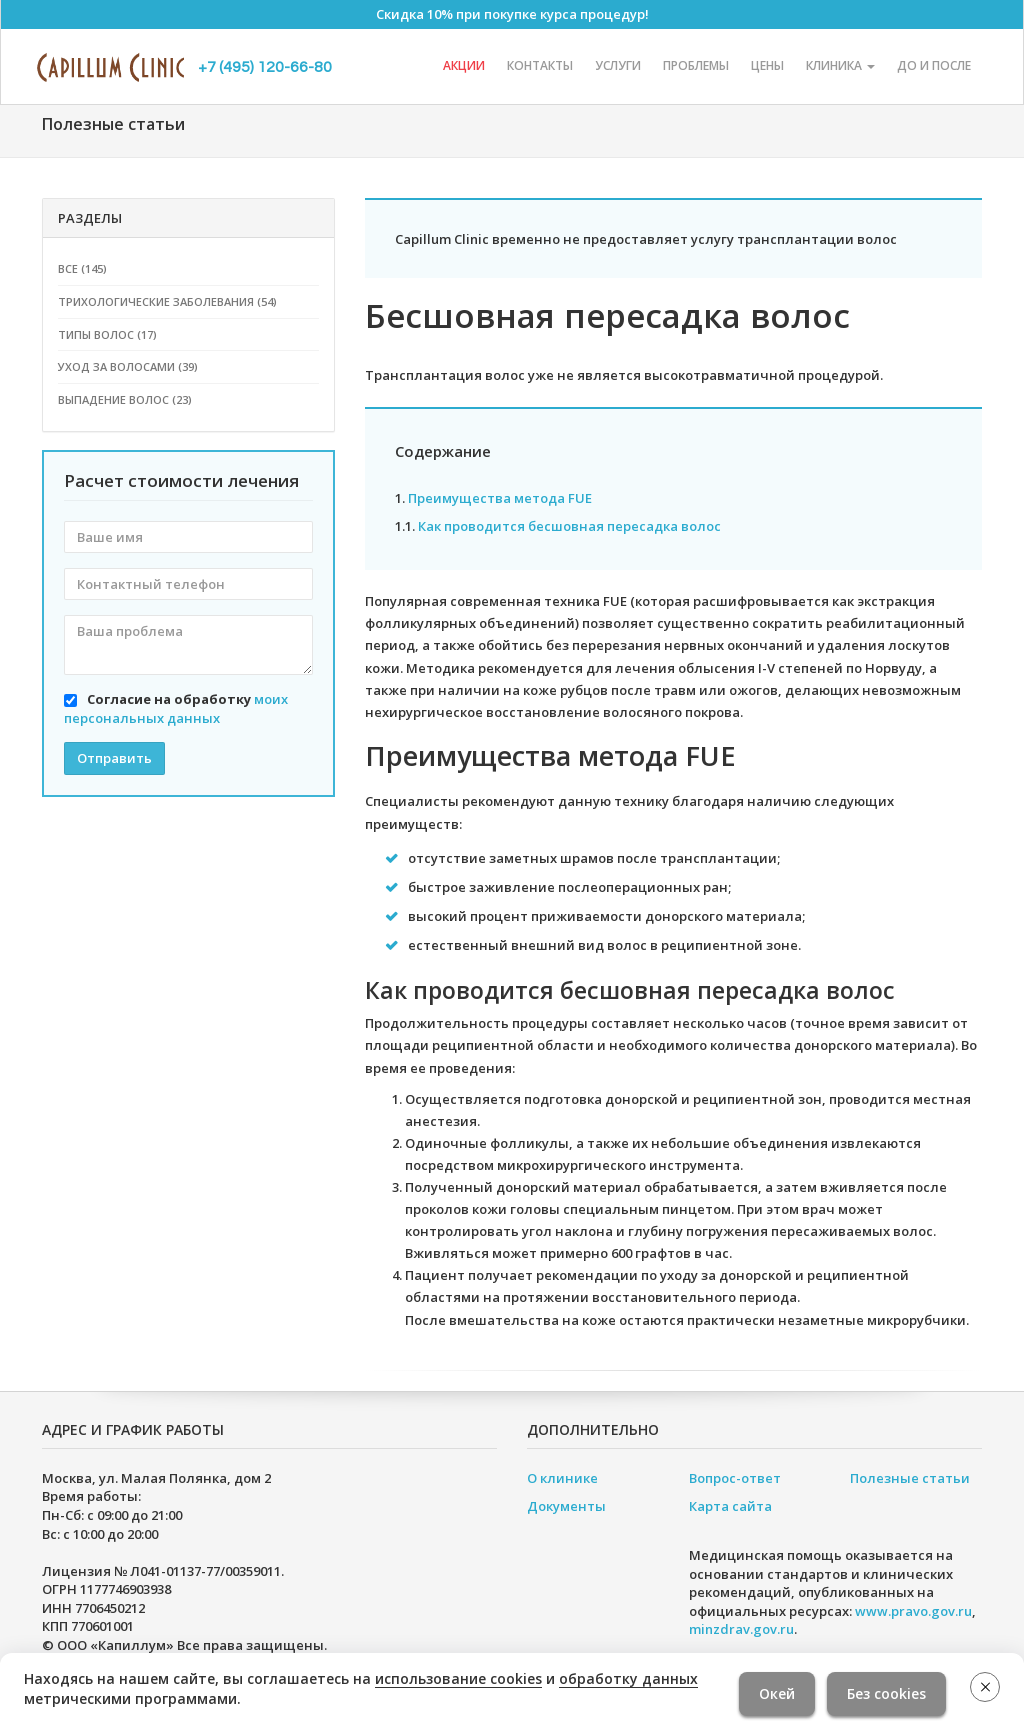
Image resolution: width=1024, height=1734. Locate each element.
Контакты (540, 65)
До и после (934, 65)
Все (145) (82, 268)
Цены (767, 65)
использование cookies (458, 1678)
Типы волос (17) (107, 334)
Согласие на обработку (176, 708)
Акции (464, 65)
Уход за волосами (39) (128, 366)
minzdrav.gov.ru (741, 1629)
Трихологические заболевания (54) (167, 301)
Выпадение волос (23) (125, 399)
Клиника (840, 65)
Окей (777, 1693)
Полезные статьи (910, 1478)
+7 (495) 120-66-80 (265, 67)
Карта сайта (730, 1506)
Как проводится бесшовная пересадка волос (569, 526)
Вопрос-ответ (735, 1478)
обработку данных (628, 1678)
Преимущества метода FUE (500, 498)
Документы (566, 1506)
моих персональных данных (176, 708)
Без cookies (886, 1693)
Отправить (114, 758)
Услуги (618, 65)
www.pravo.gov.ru (913, 1611)
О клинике (562, 1478)
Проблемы (696, 65)
